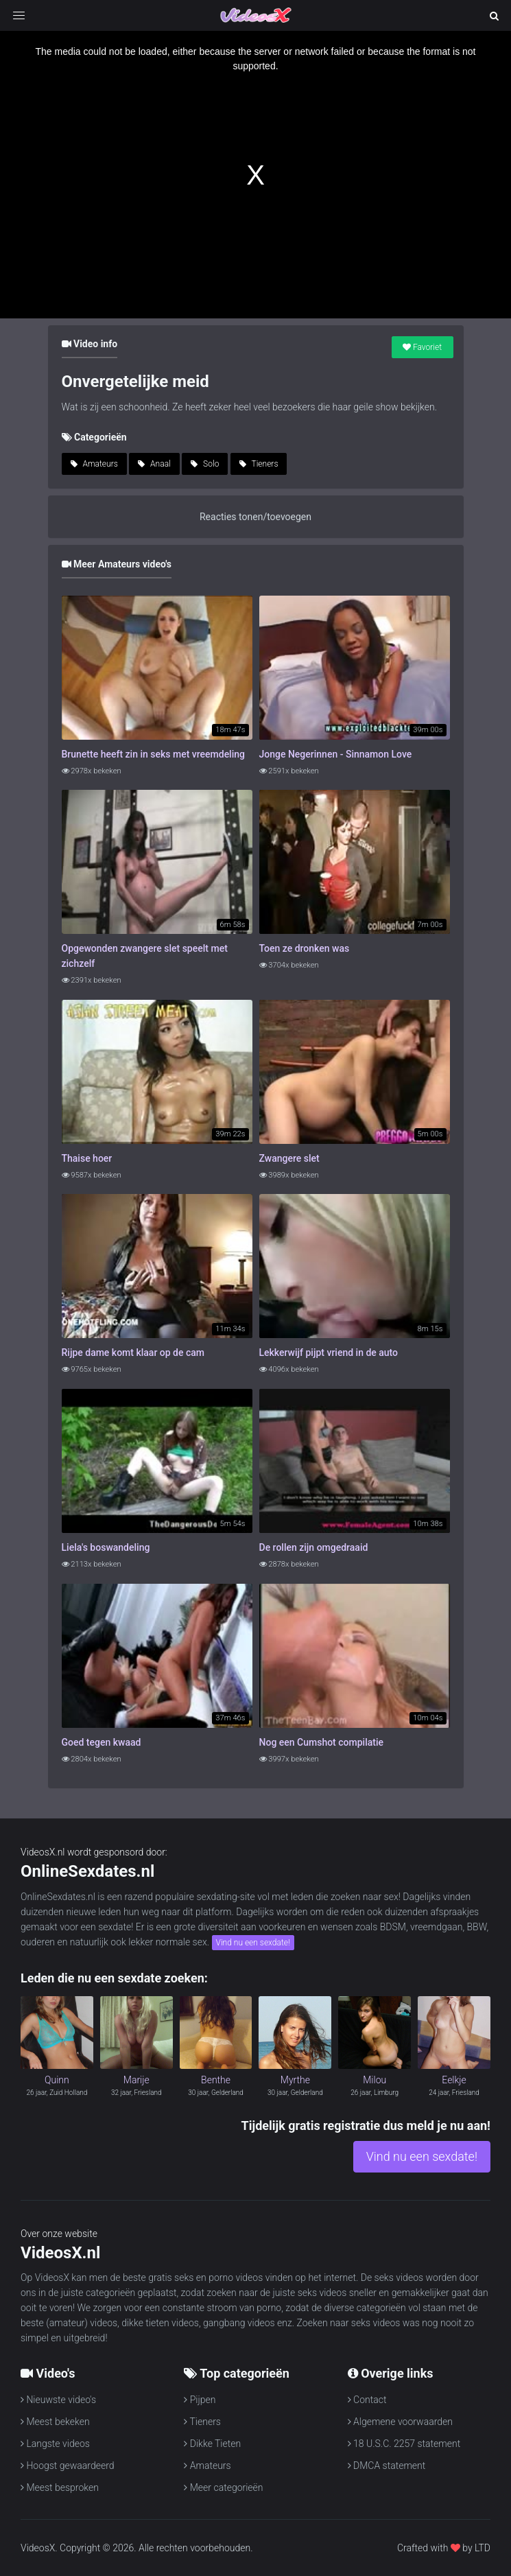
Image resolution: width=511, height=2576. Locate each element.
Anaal (154, 464)
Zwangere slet (289, 1158)
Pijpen (199, 2399)
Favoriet (422, 347)
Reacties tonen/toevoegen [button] (255, 516)
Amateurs (94, 464)
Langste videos (55, 2443)
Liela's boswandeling (106, 1547)
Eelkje (454, 2079)
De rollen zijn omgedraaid (313, 1547)
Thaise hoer (87, 1158)
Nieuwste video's (58, 2399)
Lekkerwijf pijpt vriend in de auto (329, 1352)
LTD (482, 2547)
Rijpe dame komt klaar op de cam (133, 1352)
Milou (374, 2079)
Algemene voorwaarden (400, 2421)
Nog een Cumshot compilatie (321, 1742)
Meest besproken (60, 2487)
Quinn (57, 2079)
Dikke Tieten (212, 2443)
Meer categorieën (223, 2487)
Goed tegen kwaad (101, 1742)
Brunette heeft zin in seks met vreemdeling (154, 754)
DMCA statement (387, 2465)
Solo (205, 464)
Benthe (215, 2079)
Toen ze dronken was (304, 948)
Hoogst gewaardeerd (68, 2465)
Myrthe (295, 2079)
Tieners (258, 464)
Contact (367, 2399)
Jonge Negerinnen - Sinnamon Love (335, 754)
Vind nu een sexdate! (253, 1942)
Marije (136, 2079)
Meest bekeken (55, 2421)
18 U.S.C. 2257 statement (404, 2443)
